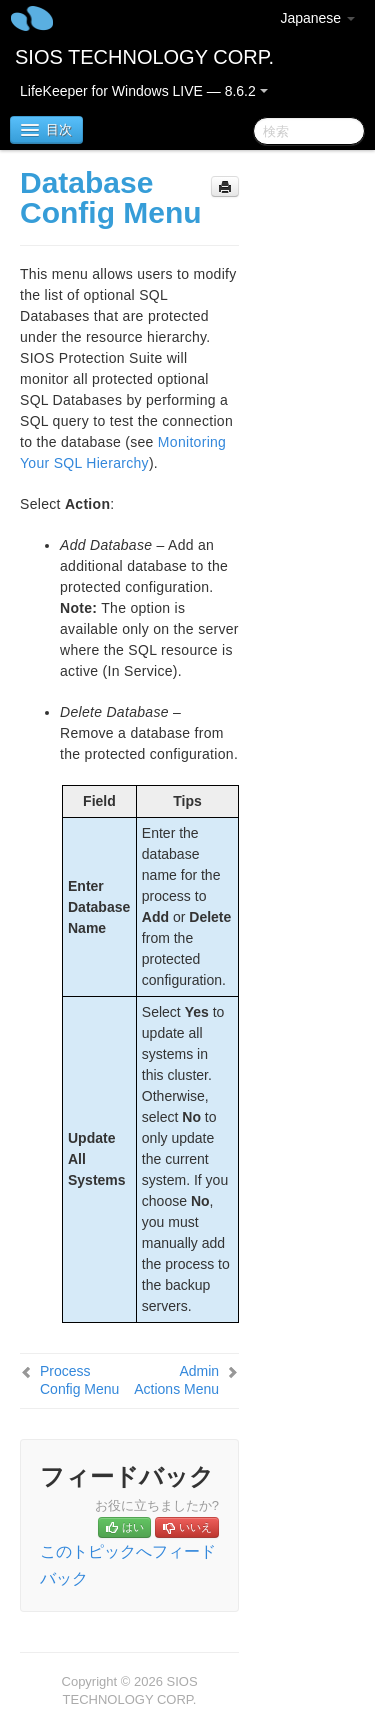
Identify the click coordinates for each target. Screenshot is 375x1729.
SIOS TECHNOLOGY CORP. (144, 57)
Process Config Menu (79, 1380)
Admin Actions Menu (176, 1380)
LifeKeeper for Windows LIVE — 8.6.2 (144, 91)
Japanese (317, 18)
